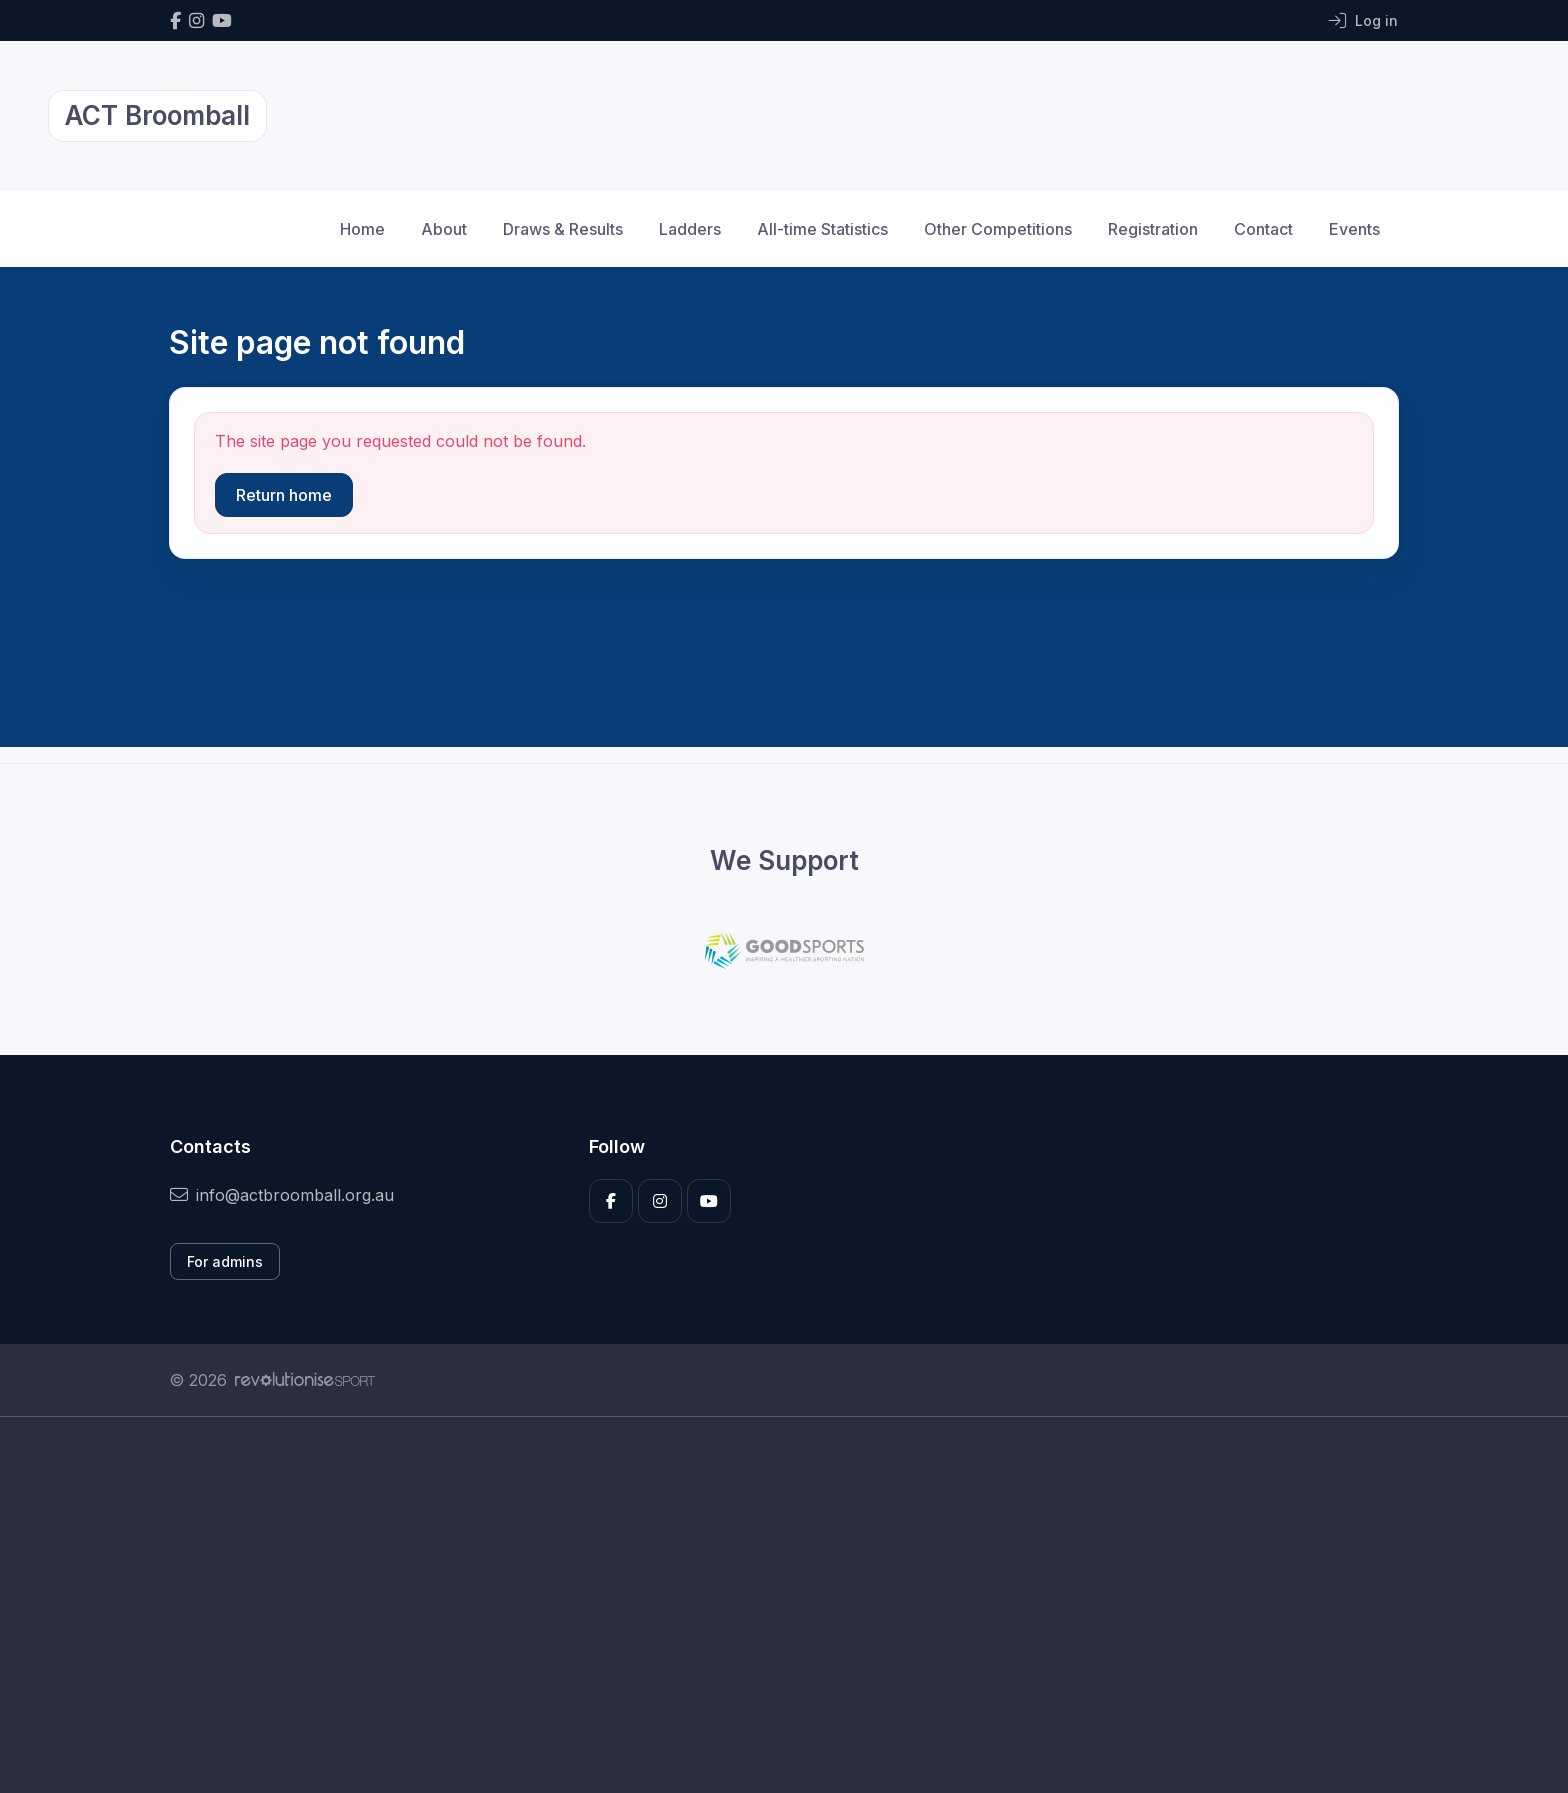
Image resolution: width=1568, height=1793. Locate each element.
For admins (225, 1261)
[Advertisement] (769, 1605)
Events (1354, 229)
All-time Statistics (822, 229)
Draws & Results (563, 229)
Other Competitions (998, 229)
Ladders (690, 229)
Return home (284, 495)
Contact (1263, 229)
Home (362, 229)
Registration (1153, 229)
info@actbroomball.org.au (282, 1195)
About (444, 229)
